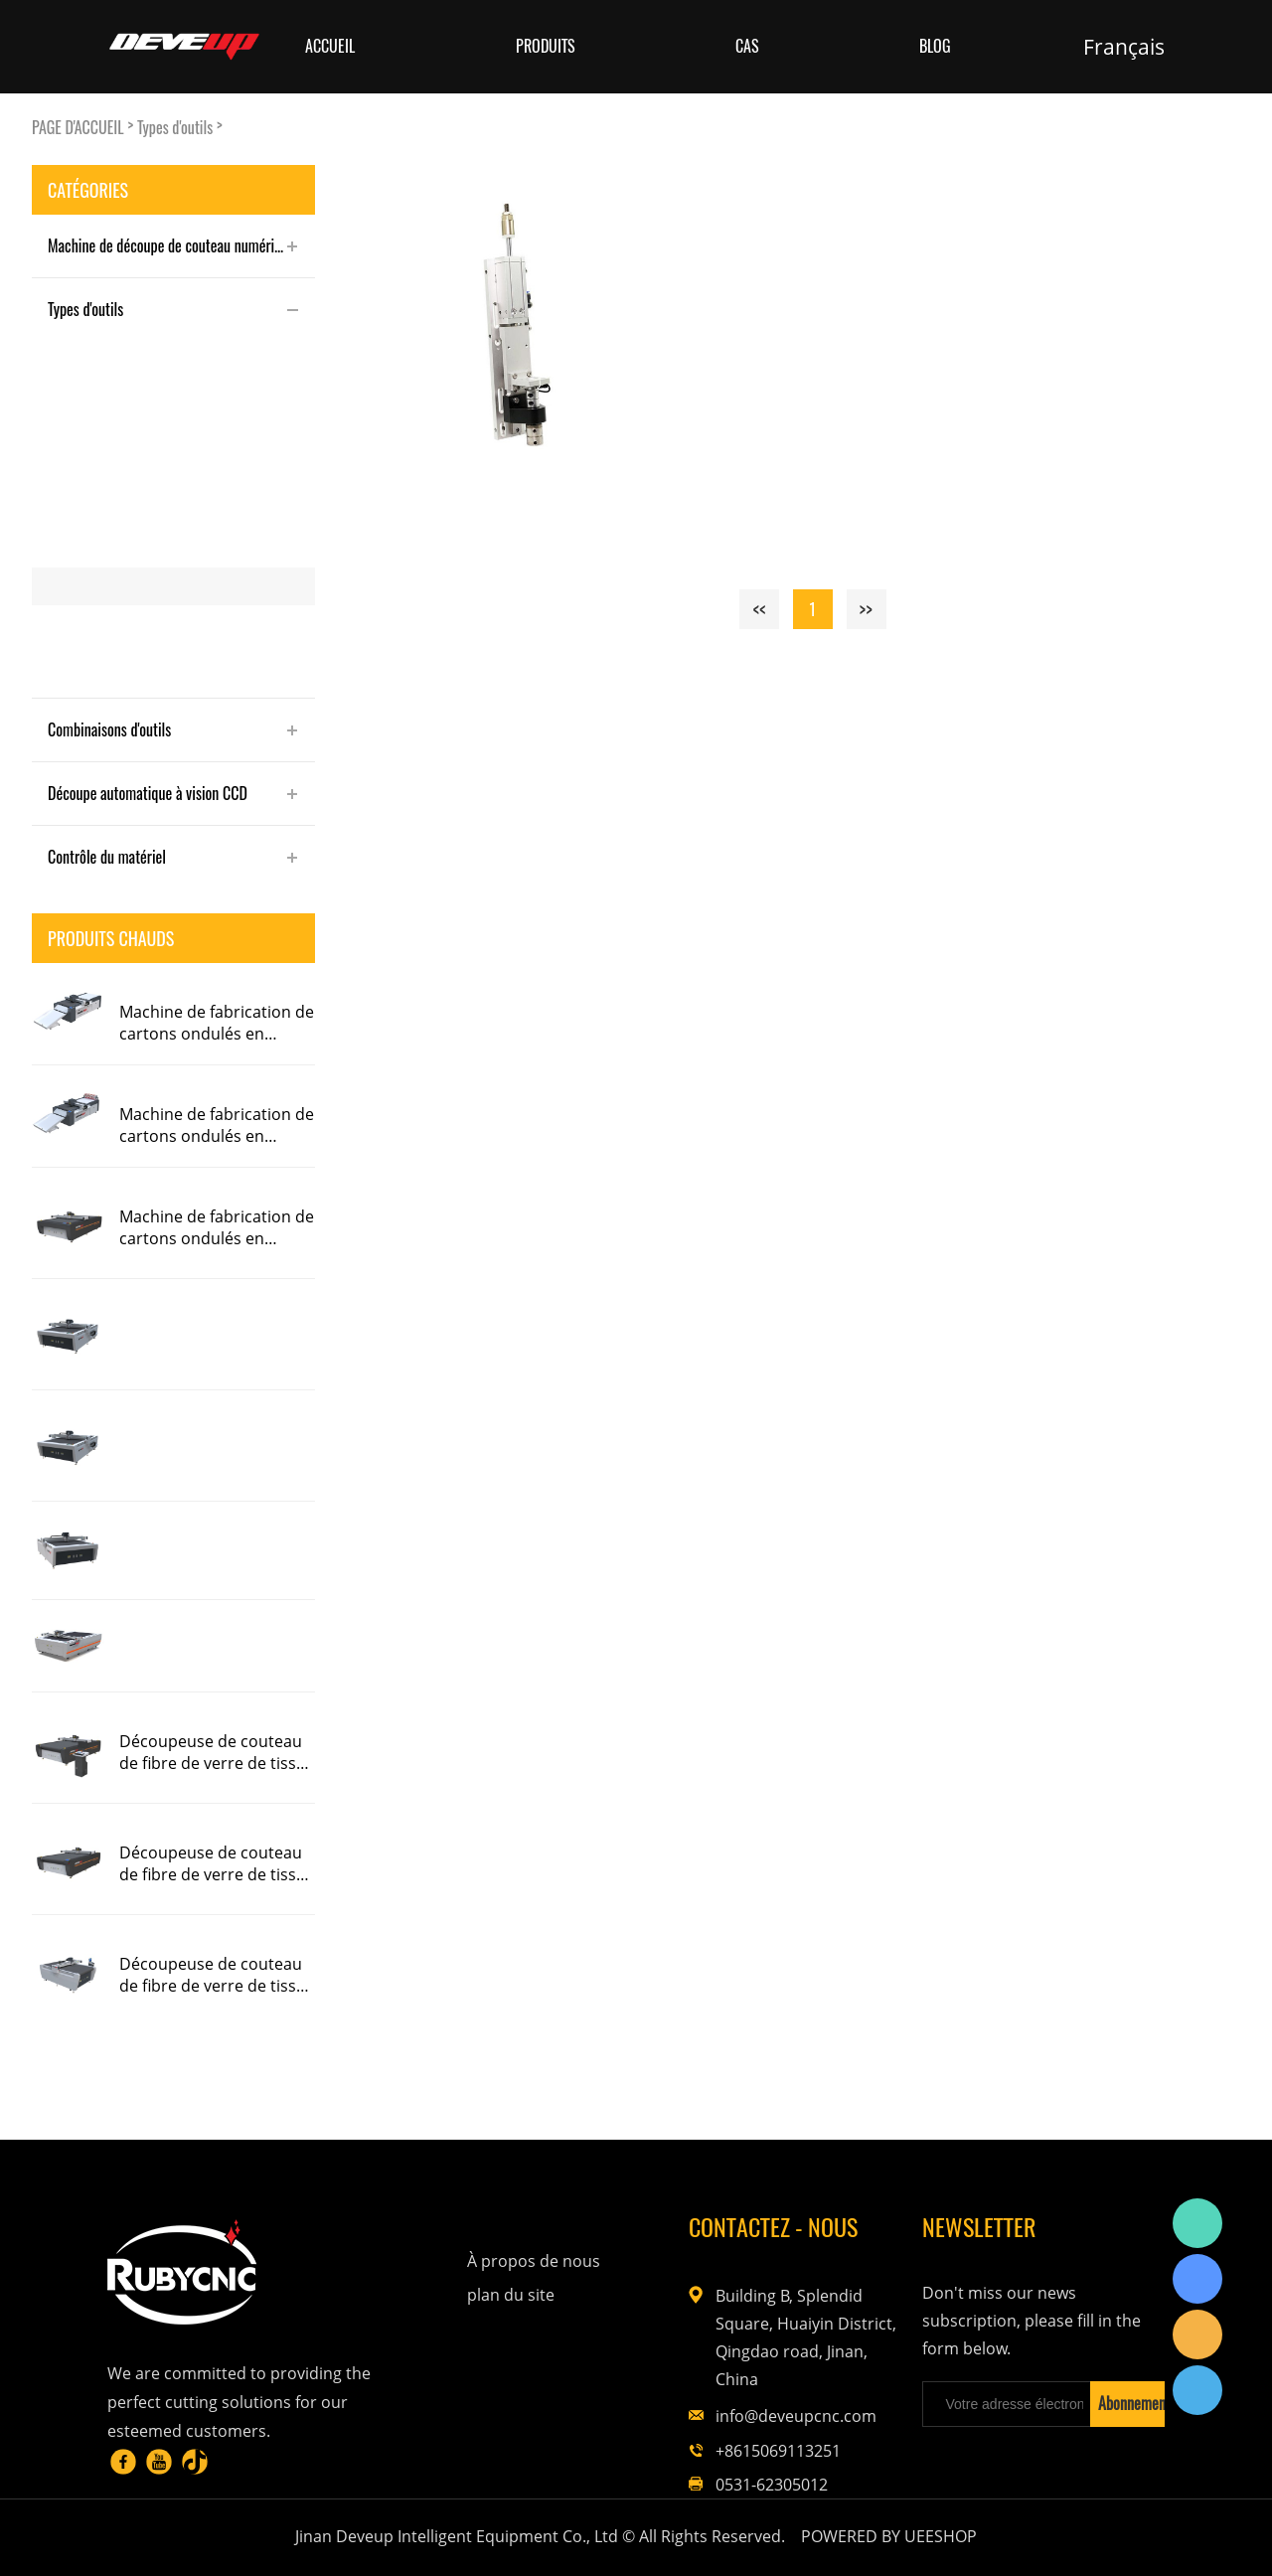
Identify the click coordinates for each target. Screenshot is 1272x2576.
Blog (935, 46)
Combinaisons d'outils (109, 729)
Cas (747, 46)
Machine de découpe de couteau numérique (171, 245)
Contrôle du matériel (107, 857)
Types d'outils (175, 127)
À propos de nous (533, 2261)
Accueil (330, 46)
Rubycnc (1197, 2223)
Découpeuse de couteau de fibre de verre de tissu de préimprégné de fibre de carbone (212, 1752)
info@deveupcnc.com (796, 2416)
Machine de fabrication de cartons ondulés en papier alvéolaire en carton (216, 1023)
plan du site (511, 2295)
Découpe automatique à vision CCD (147, 793)
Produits (545, 46)
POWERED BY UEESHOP (889, 2536)
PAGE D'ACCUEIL (78, 127)
